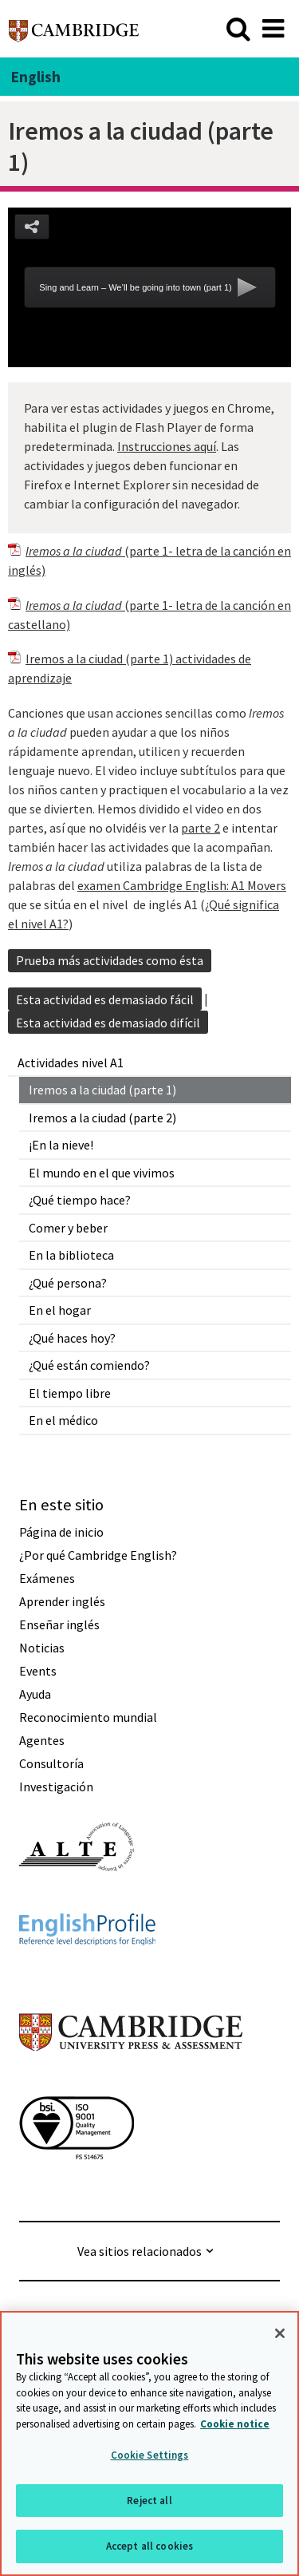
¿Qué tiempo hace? (80, 1200)
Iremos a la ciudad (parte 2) (102, 1118)
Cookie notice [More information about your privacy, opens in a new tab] (234, 2424)
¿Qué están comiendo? (89, 1365)
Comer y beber (68, 1228)
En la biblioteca (71, 1255)
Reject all (149, 2500)
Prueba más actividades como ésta (109, 960)
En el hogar (60, 1310)
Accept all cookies (149, 2546)
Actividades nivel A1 (71, 1062)
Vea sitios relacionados (139, 2251)
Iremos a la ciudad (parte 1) (102, 1090)
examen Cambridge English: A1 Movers (181, 885)
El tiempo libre (70, 1393)
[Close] (279, 2333)
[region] (149, 2443)
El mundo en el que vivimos (102, 1173)
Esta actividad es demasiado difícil (108, 1023)
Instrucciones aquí (166, 446)
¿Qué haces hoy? (72, 1338)
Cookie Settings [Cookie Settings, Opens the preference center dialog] (150, 2455)
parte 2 (200, 828)
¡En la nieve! (61, 1145)
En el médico (63, 1420)
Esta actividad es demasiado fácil (105, 999)
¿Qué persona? (68, 1283)
